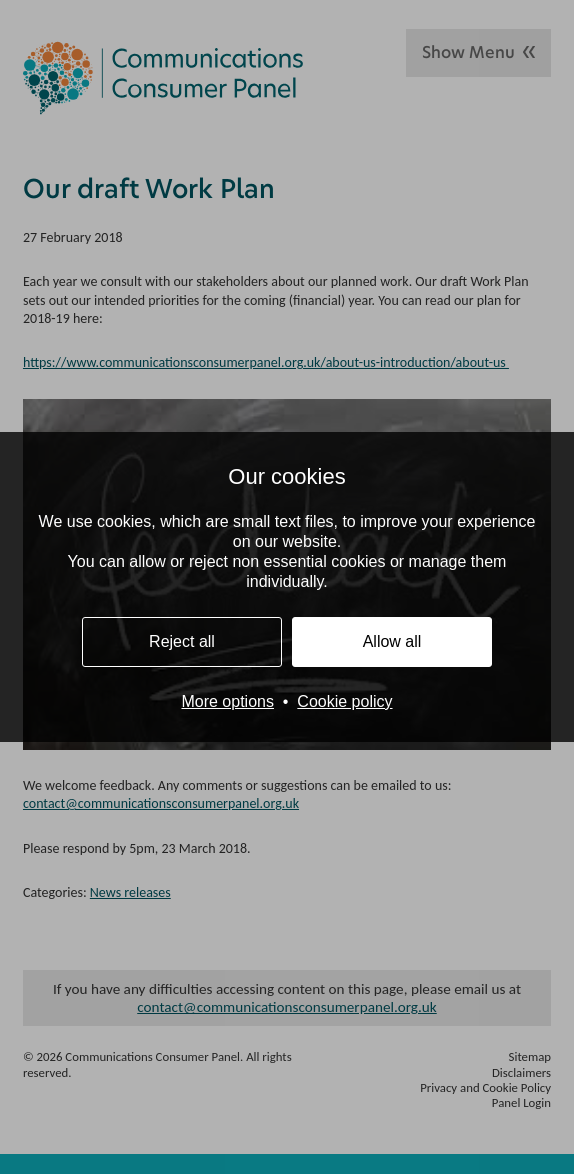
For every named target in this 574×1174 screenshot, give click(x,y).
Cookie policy (344, 701)
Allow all (392, 641)
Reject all (182, 641)
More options (227, 701)
